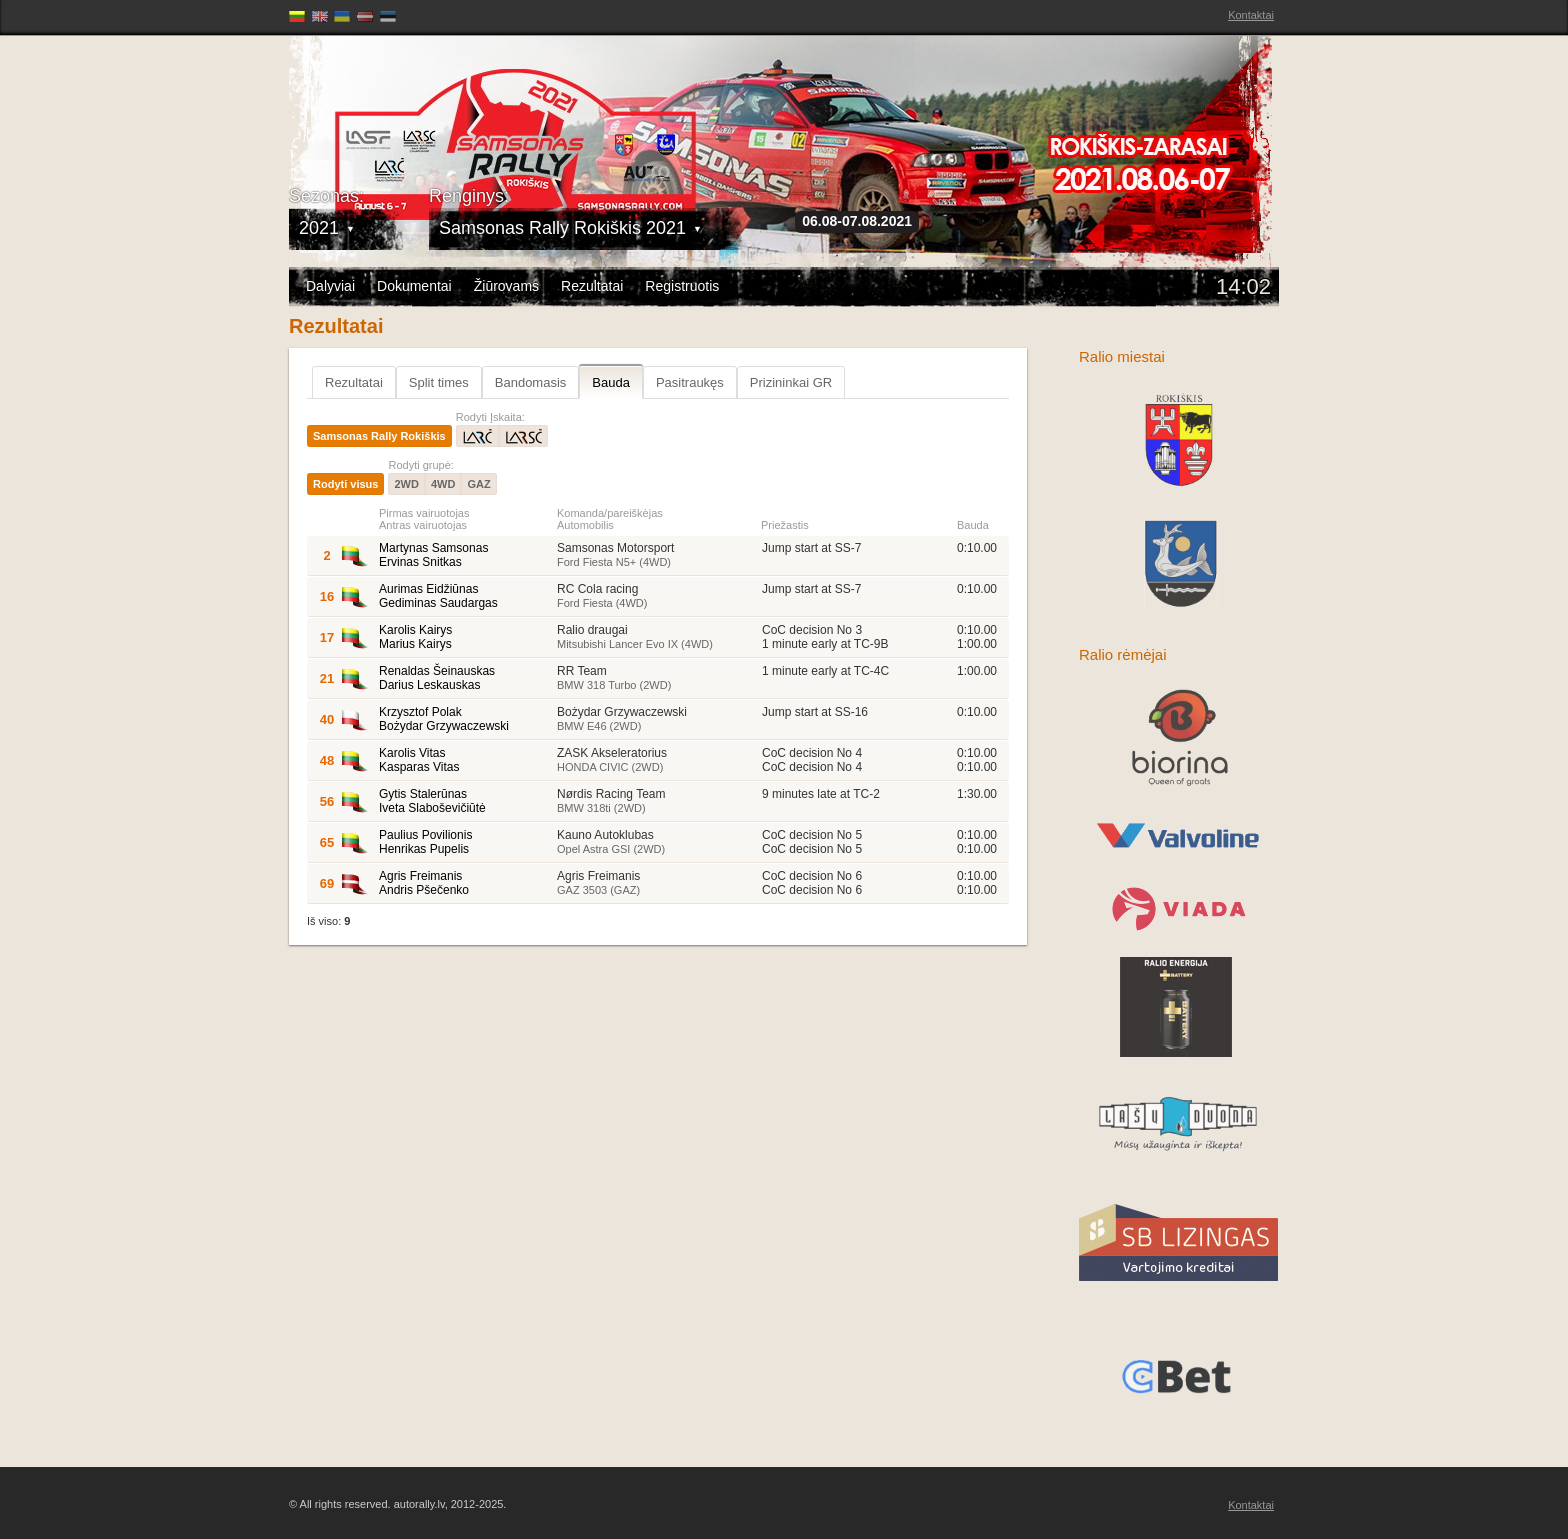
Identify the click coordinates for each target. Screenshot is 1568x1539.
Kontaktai (1251, 15)
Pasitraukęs (690, 382)
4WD (443, 484)
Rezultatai (592, 286)
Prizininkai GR (791, 382)
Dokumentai (414, 286)
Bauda (611, 382)
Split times (439, 382)
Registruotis (682, 286)
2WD (406, 484)
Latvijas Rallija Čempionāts (404, 100)
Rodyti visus (345, 484)
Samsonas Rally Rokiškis (379, 436)
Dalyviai (330, 286)
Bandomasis (531, 382)
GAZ (478, 484)
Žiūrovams (506, 286)
